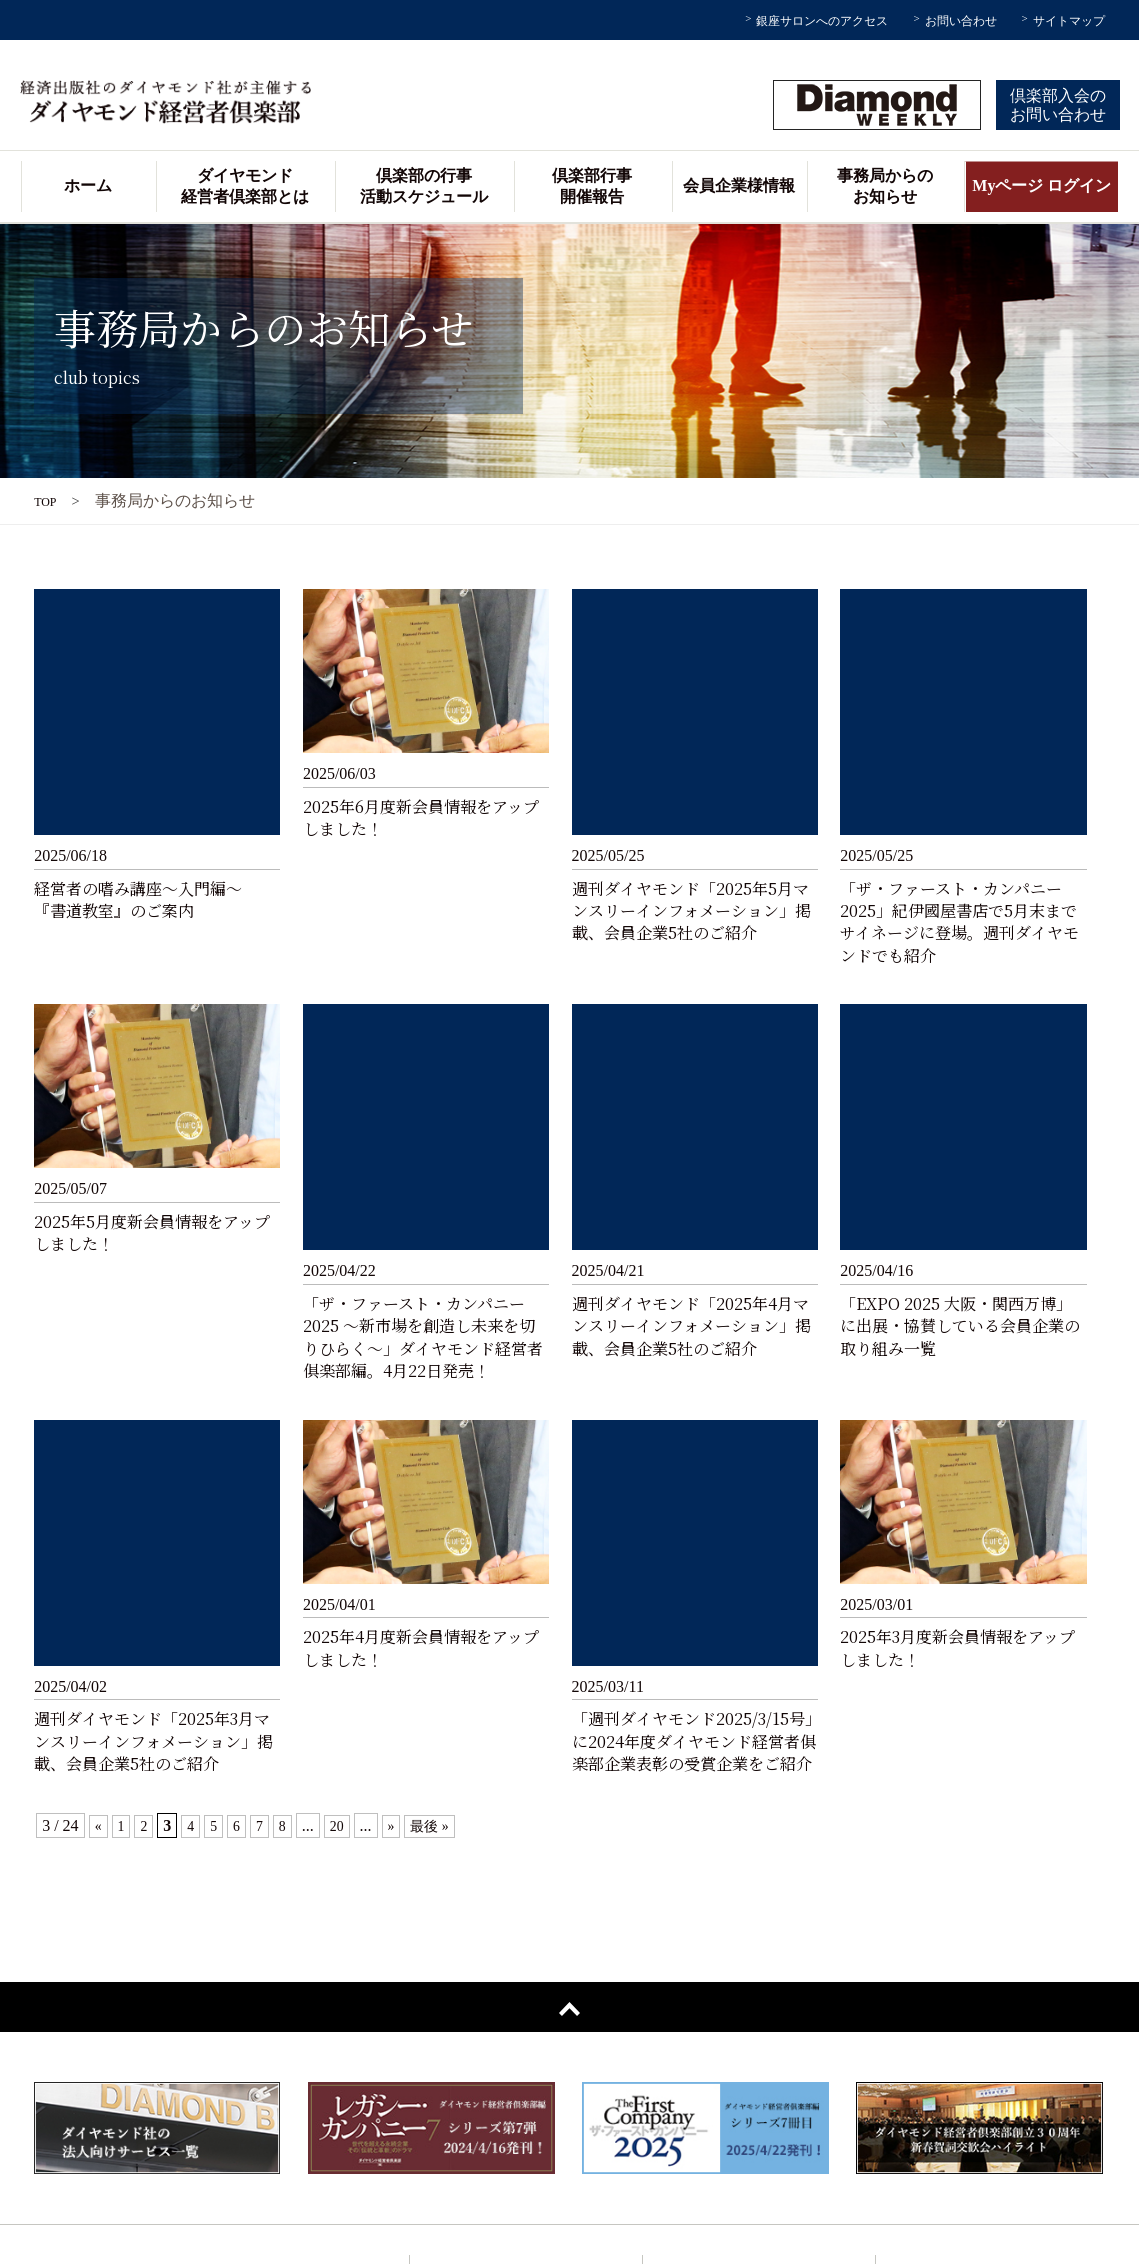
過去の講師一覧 (477, 2152)
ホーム (88, 185)
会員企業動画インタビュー (743, 2056)
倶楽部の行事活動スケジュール (424, 186)
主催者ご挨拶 (471, 1992)
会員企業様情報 (739, 185)
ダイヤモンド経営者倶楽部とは (245, 186)
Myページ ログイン (1041, 185)
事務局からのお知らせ (885, 186)
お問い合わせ (961, 21)
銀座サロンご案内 (484, 2024)
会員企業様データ (484, 2088)
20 (347, 1466)
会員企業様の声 (477, 2120)
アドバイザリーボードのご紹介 (523, 2056)
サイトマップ (1069, 21)
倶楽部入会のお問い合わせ (1058, 105)
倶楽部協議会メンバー (497, 2184)
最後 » (445, 1466)
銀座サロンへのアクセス (822, 21)
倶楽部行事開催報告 (592, 186)
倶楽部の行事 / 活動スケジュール (761, 1928)
